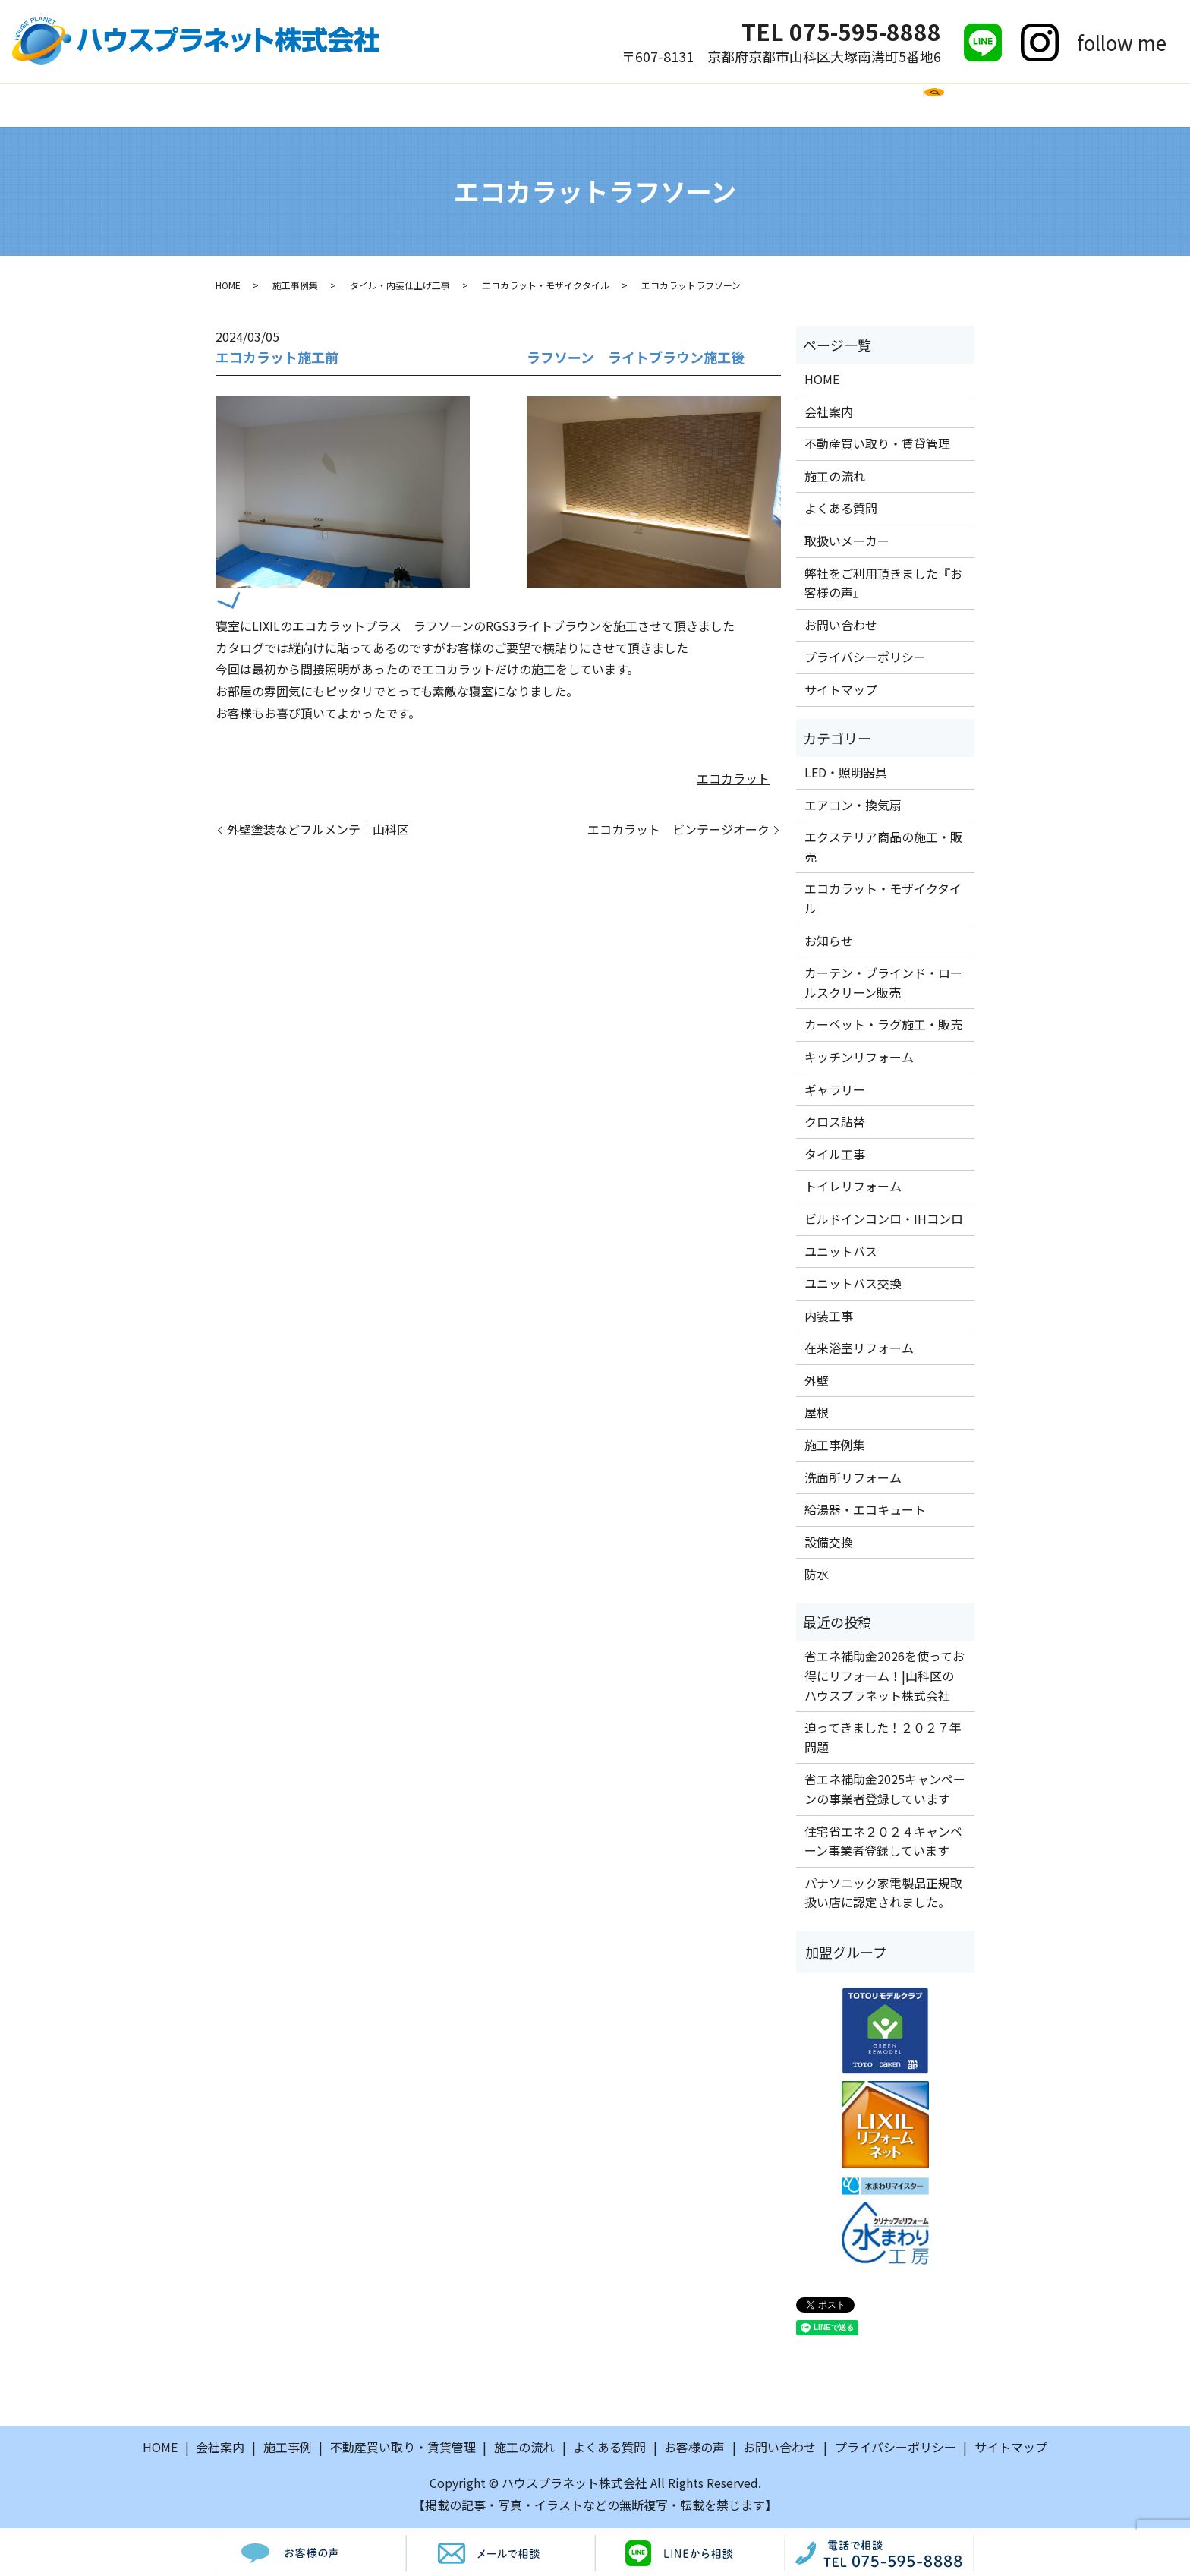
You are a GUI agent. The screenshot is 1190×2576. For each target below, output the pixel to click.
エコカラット (733, 780)
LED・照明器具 (845, 774)
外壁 (816, 1382)
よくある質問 (580, 105)
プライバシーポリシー (865, 659)
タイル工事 (834, 1155)
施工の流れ (483, 105)
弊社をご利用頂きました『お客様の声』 (883, 585)
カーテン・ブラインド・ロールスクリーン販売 (883, 985)
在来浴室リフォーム (859, 1350)
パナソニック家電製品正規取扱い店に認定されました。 (883, 1895)
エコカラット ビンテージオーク (678, 831)
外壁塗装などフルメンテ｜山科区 (318, 831)
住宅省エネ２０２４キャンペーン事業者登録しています (883, 1843)
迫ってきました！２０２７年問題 (883, 1739)
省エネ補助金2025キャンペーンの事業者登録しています (884, 1791)
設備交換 (828, 1544)
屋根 (816, 1414)
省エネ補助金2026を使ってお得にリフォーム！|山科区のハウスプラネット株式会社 (884, 1677)
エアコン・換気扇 (853, 806)
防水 (816, 1576)
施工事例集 (295, 287)
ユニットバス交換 (853, 1285)
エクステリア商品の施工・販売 (883, 849)
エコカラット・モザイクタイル (545, 287)
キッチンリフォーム (859, 1059)
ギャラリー (834, 1091)
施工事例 (400, 105)
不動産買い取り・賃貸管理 (877, 446)
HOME (254, 105)
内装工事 (828, 1317)
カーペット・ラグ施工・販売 (883, 1026)
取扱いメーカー (690, 105)
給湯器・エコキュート (865, 1511)
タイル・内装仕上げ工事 (400, 287)
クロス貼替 (834, 1124)
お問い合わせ (892, 105)
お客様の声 (794, 105)
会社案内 (323, 105)
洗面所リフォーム (853, 1479)
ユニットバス (840, 1253)
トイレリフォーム (853, 1188)
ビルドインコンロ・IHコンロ (883, 1221)
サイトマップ (840, 692)
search (960, 112)
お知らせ (828, 942)
